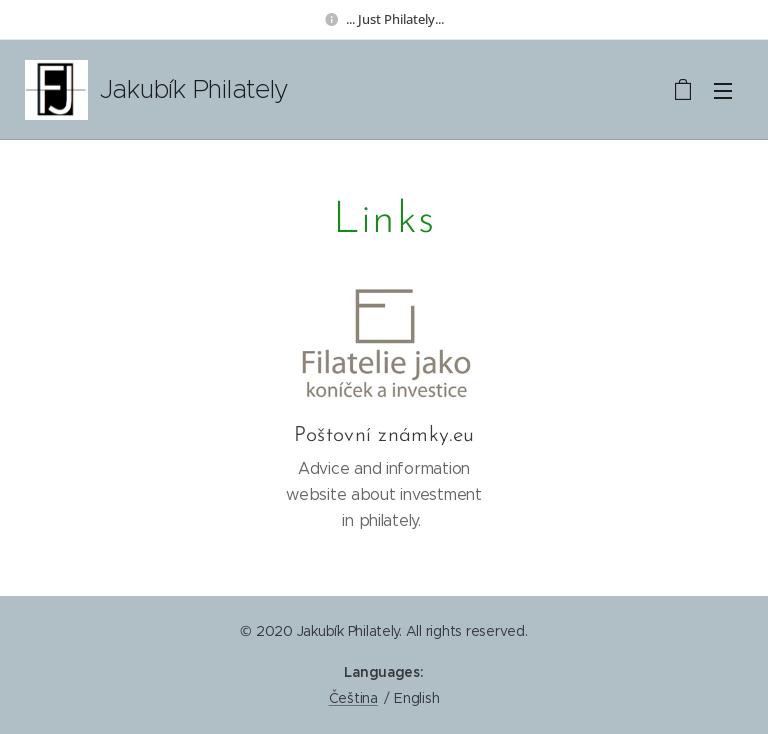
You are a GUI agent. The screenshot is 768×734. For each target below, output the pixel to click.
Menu (723, 91)
